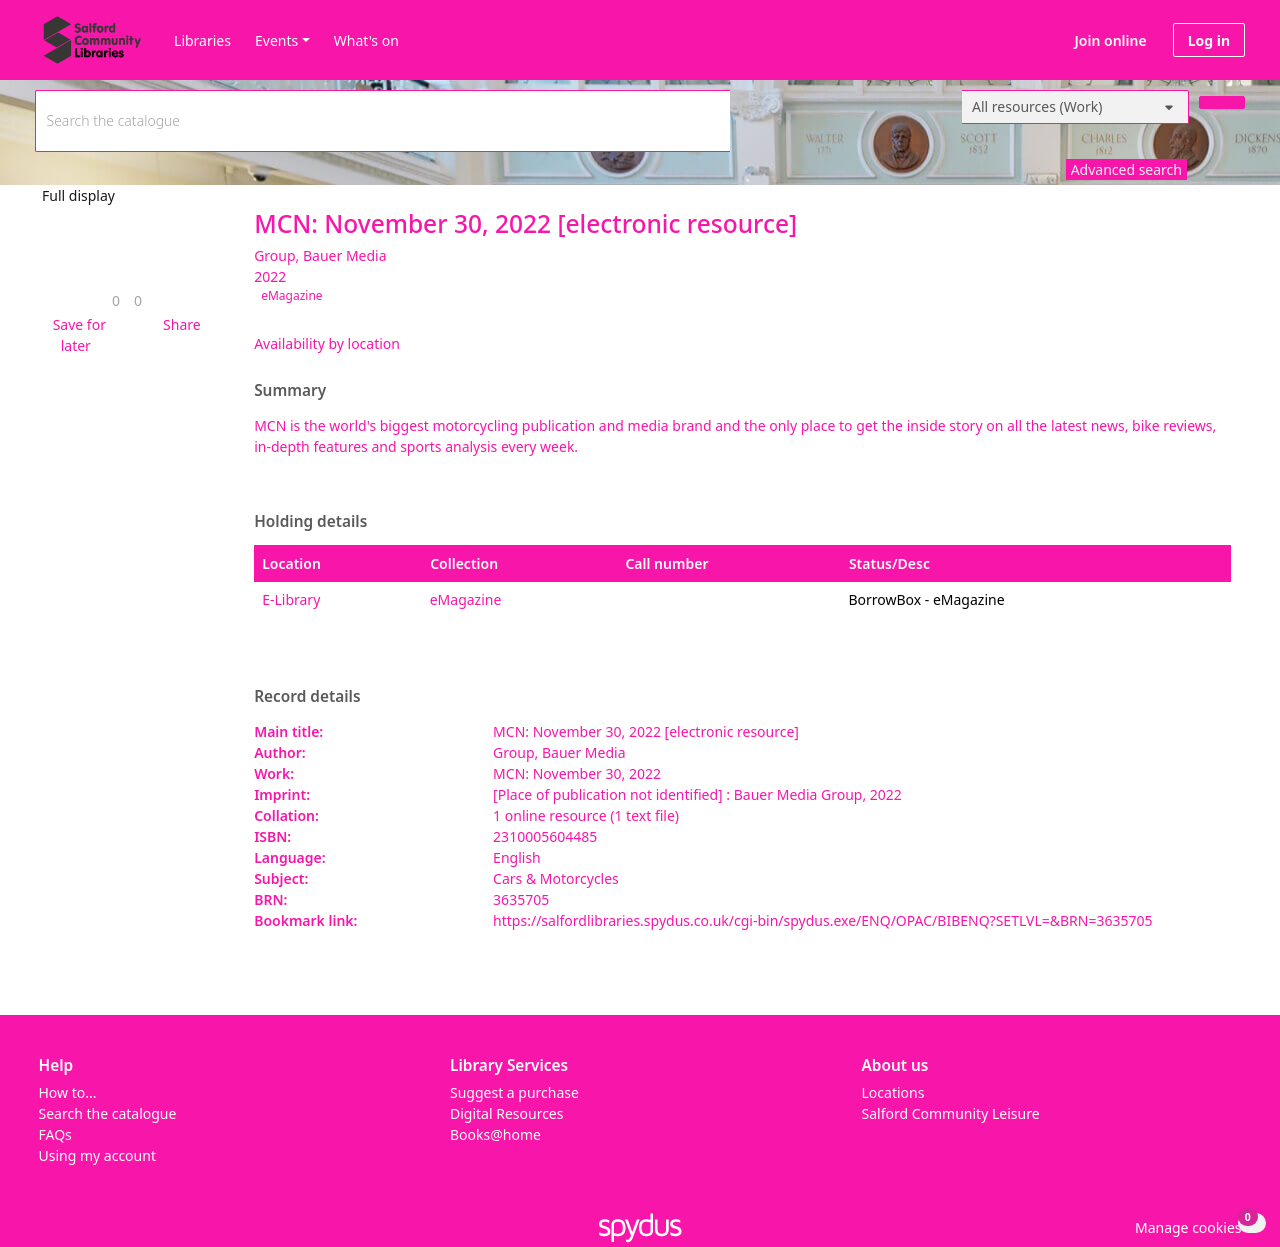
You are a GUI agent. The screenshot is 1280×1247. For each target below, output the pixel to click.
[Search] (1222, 102)
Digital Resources (506, 1113)
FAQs (55, 1134)
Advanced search (1126, 169)
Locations (893, 1092)
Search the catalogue (108, 1113)
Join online (1111, 40)
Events (276, 40)
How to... (68, 1092)
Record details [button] (307, 697)
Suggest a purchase (514, 1092)
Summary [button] (290, 391)
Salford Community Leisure (951, 1113)
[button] (76, 335)
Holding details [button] (310, 522)
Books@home (495, 1134)
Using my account (97, 1155)
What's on (366, 40)
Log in (1209, 40)
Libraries (202, 40)
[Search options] (1075, 107)
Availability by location (327, 343)
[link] (116, 300)
